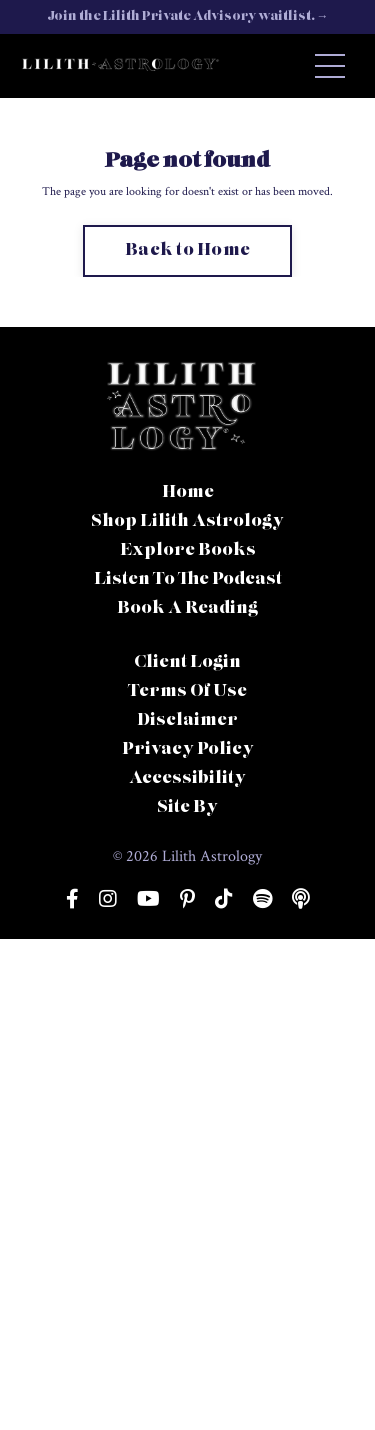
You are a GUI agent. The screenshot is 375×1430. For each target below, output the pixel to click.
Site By (187, 808)
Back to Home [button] (187, 251)
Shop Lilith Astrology (187, 522)
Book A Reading (187, 609)
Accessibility (187, 779)
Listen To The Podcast (188, 580)
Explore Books (188, 551)
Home (188, 493)
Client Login (187, 663)
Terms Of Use (187, 692)
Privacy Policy (188, 750)
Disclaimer (187, 721)
